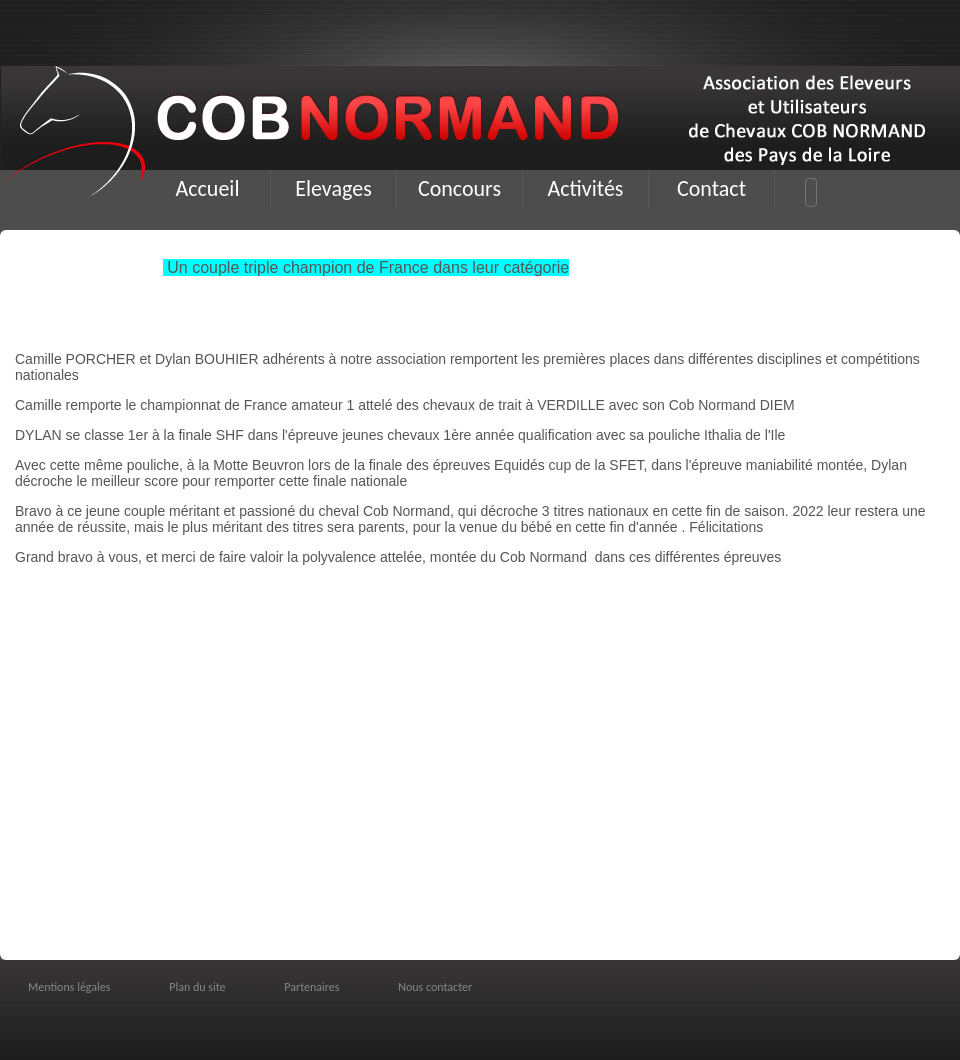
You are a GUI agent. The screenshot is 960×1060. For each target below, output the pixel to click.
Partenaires (311, 987)
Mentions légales (69, 987)
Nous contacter (435, 987)
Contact (711, 188)
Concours (459, 188)
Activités (586, 188)
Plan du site (197, 987)
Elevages (333, 188)
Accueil (208, 188)
